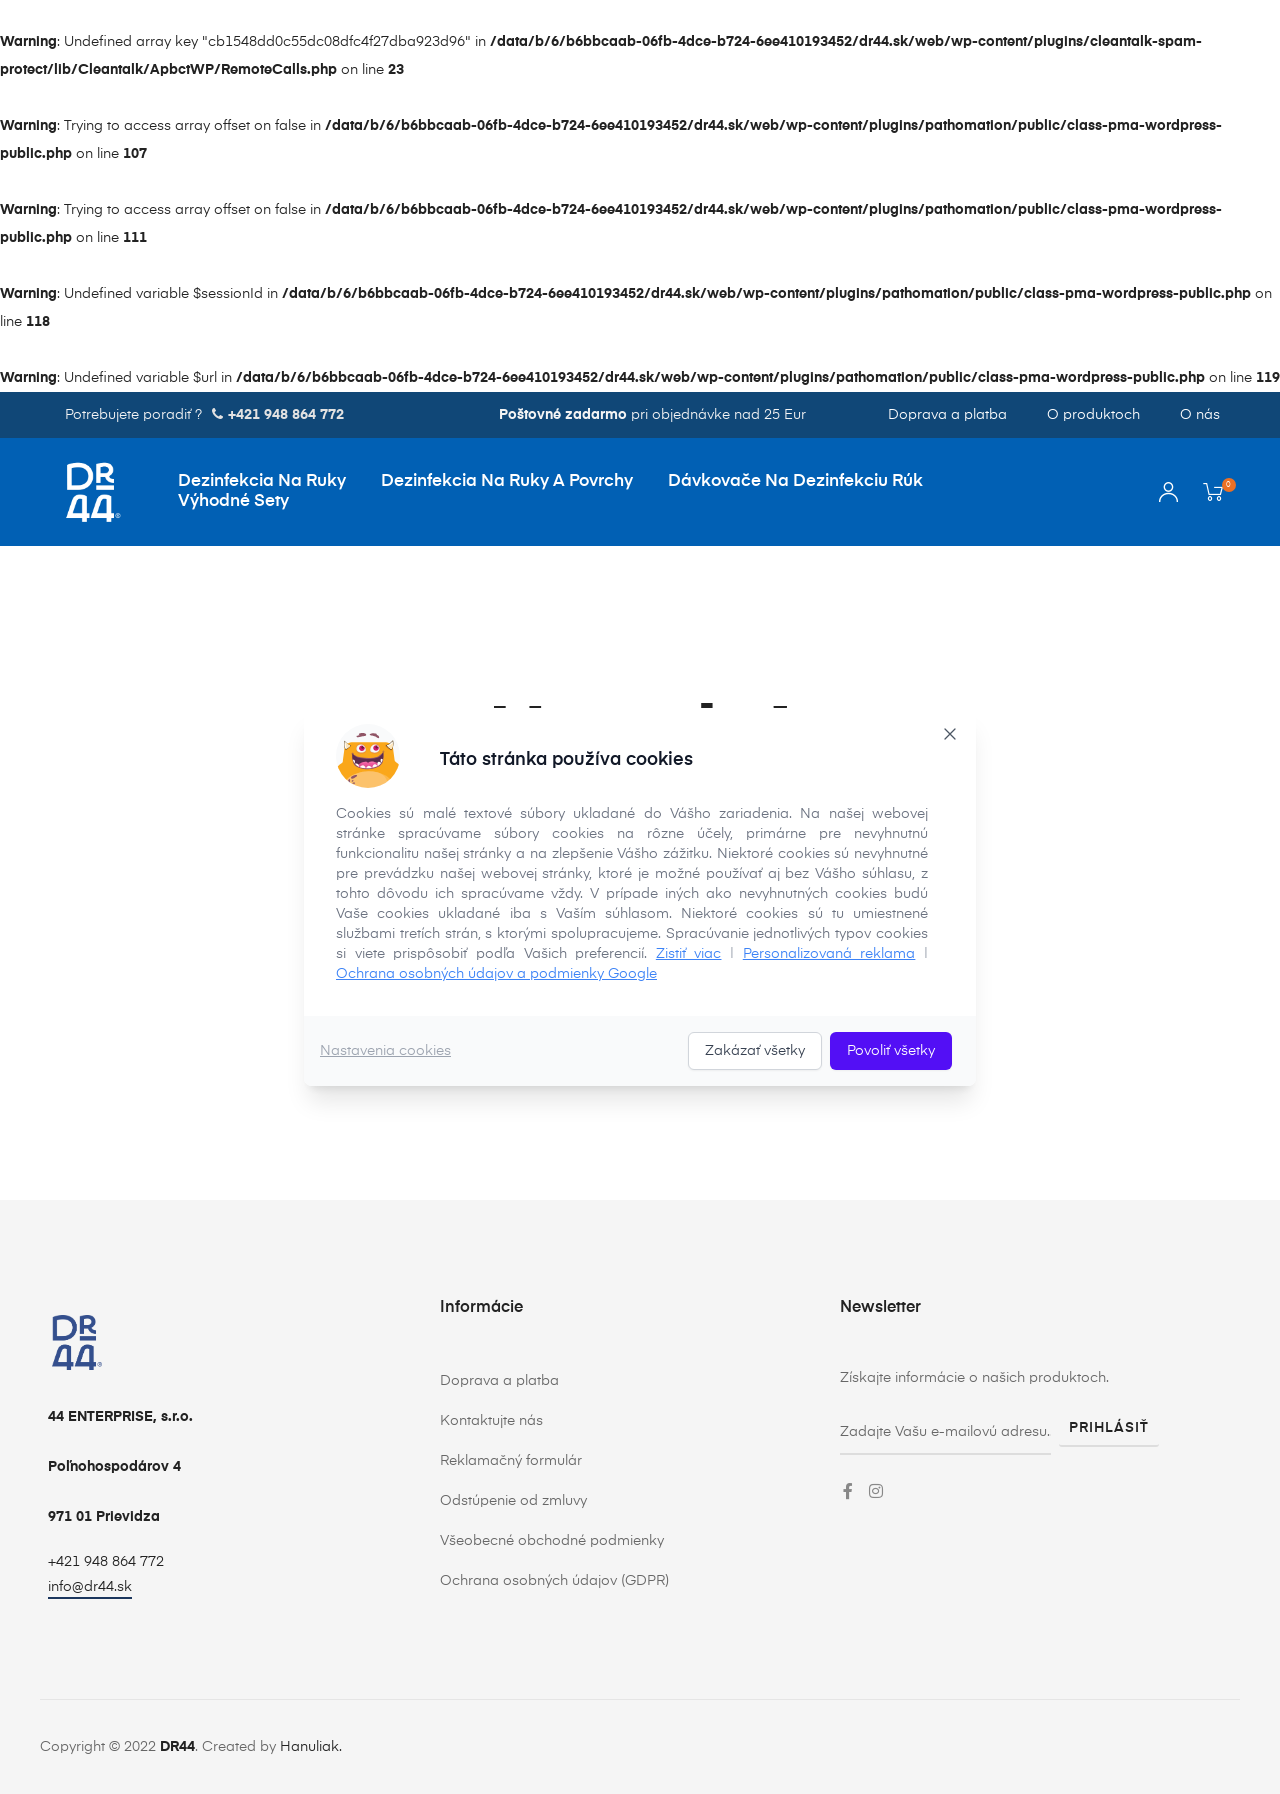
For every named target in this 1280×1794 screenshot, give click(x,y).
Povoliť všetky (891, 1051)
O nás (1200, 415)
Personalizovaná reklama (829, 954)
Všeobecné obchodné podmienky (552, 1541)
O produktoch (1093, 415)
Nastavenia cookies (385, 1051)
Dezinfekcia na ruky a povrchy (507, 481)
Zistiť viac (689, 954)
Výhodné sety (233, 501)
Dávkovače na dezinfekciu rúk (795, 481)
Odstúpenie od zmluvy (513, 1501)
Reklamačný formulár (511, 1461)
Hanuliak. (311, 1747)
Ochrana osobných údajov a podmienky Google (496, 974)
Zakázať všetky (755, 1051)
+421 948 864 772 (106, 1562)
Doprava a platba (947, 415)
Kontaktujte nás (491, 1421)
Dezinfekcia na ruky (262, 481)
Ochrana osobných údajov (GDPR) (554, 1581)
